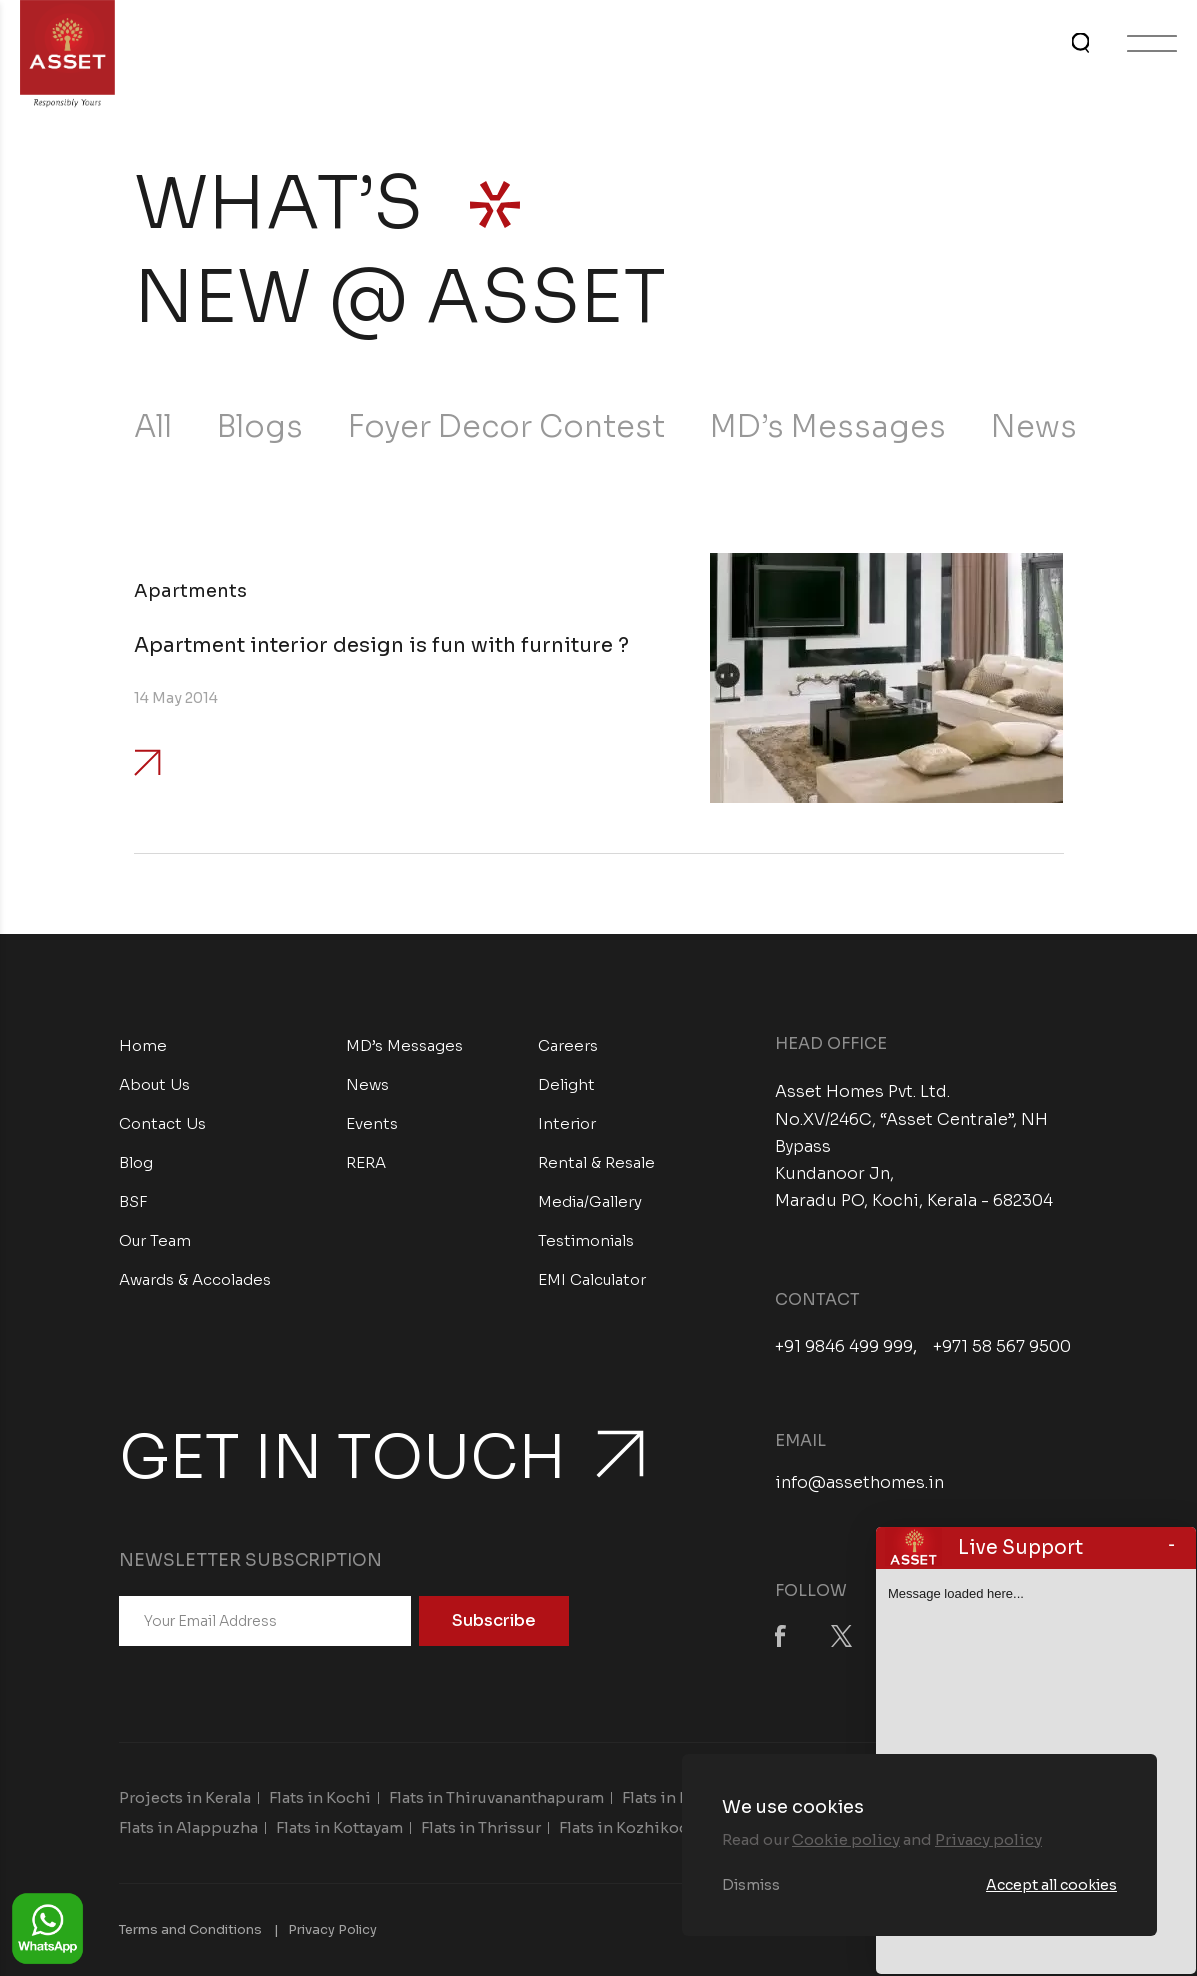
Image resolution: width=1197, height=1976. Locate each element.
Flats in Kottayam (339, 1827)
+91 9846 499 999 (844, 1347)
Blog (136, 1162)
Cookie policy (846, 1839)
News (1034, 427)
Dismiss (751, 1885)
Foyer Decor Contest (506, 427)
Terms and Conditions (190, 1929)
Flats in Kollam (676, 1797)
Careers (568, 1045)
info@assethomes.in (859, 1482)
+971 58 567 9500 (1002, 1347)
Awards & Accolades (195, 1279)
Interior (567, 1123)
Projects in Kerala (185, 1797)
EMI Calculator (592, 1279)
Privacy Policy (332, 1929)
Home (143, 1045)
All (153, 427)
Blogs (260, 427)
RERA (366, 1162)
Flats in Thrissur (481, 1827)
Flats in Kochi (320, 1797)
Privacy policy (988, 1839)
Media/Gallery (590, 1201)
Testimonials (586, 1240)
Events (372, 1123)
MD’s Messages (828, 427)
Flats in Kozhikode (629, 1827)
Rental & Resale (596, 1162)
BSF (133, 1201)
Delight (566, 1084)
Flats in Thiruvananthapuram (496, 1797)
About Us (154, 1084)
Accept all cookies (1051, 1885)
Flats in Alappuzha (188, 1827)
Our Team (155, 1240)
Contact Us (162, 1123)
